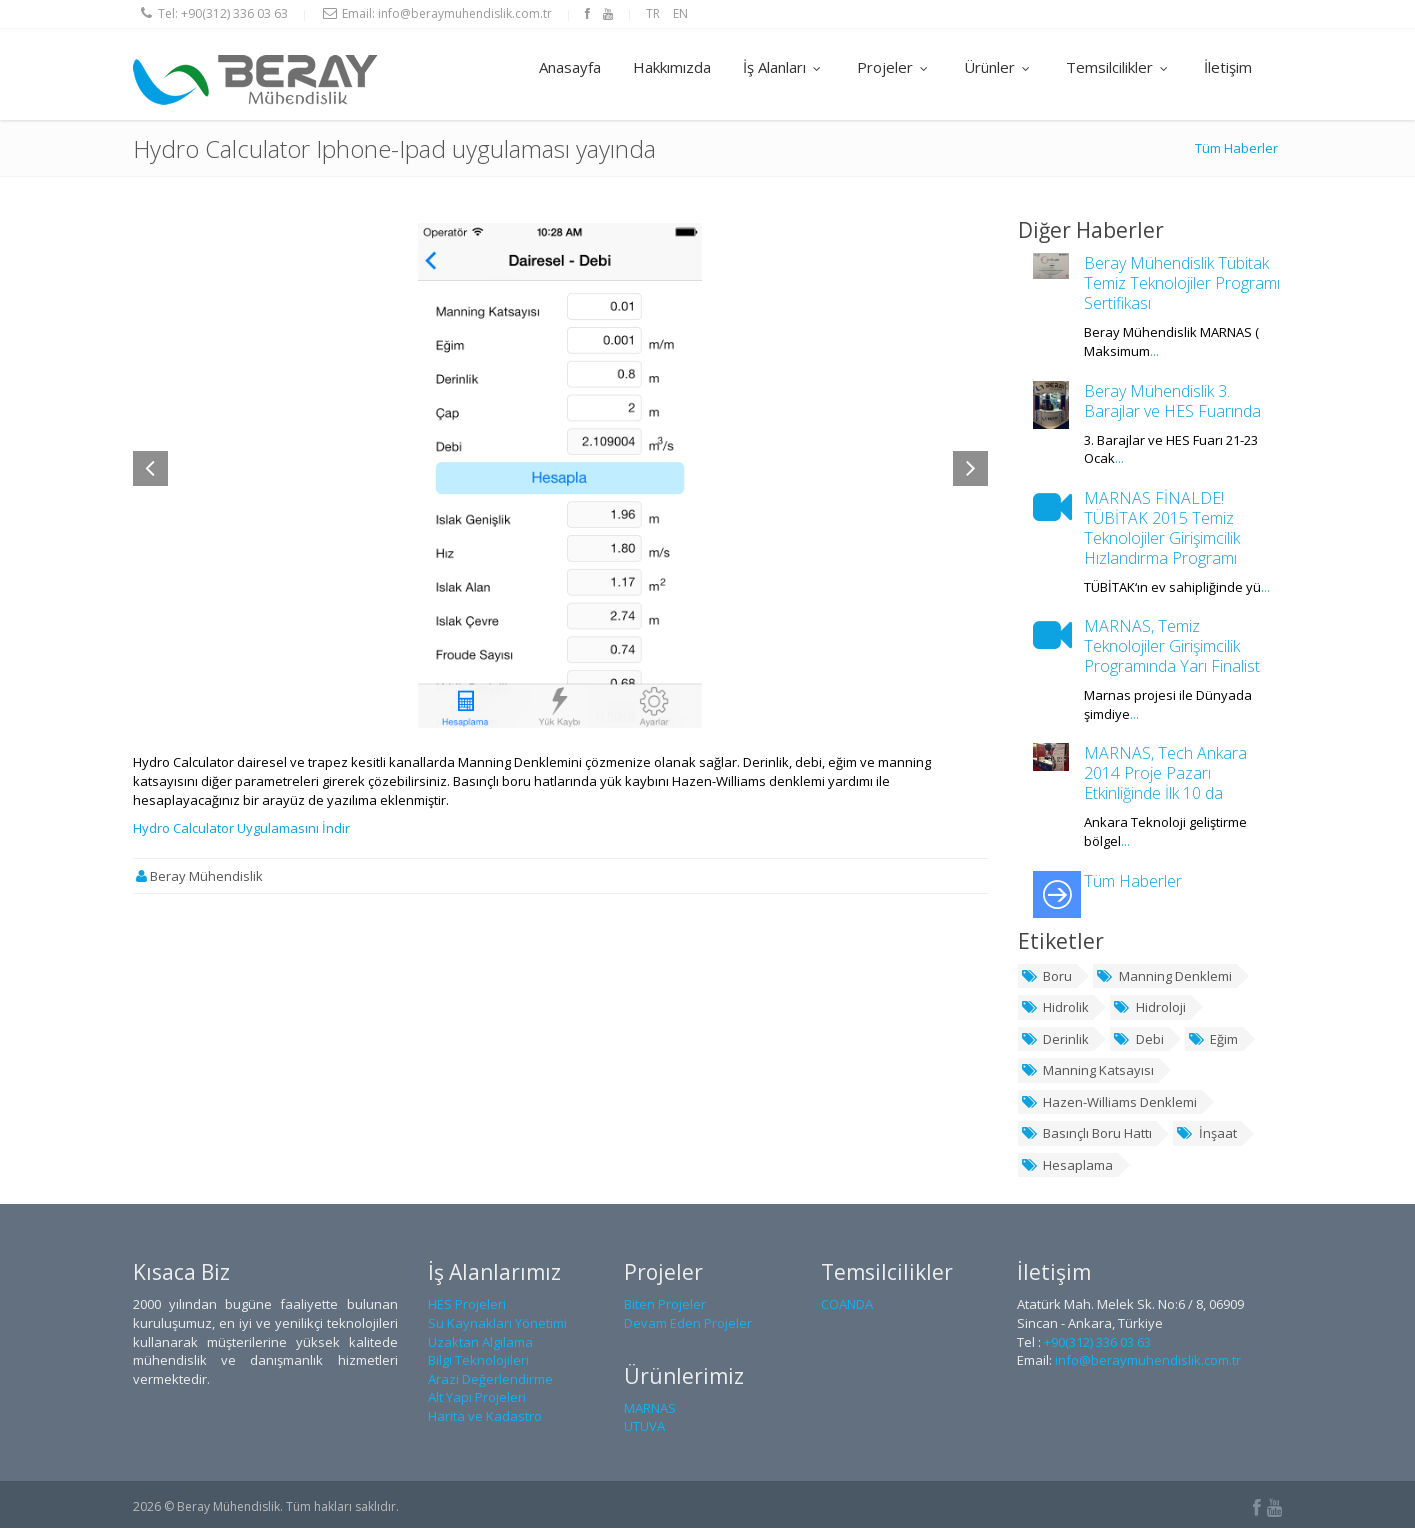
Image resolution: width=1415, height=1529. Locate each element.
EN (680, 13)
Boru (1047, 976)
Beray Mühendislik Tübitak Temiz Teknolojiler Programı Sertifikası (1182, 284)
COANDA (847, 1305)
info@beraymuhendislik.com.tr (465, 13)
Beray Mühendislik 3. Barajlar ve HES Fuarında (1172, 401)
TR (653, 13)
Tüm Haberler (1236, 149)
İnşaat (1206, 1134)
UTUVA (644, 1427)
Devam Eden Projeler (688, 1324)
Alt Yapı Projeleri (477, 1398)
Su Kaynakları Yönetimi (497, 1324)
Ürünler (999, 67)
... (1154, 352)
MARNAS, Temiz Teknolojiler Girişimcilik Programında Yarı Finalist (1172, 647)
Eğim (1213, 1039)
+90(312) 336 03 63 (234, 13)
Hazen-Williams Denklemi (1109, 1102)
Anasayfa (570, 67)
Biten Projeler (665, 1305)
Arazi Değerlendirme (490, 1379)
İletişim (1228, 67)
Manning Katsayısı (1088, 1071)
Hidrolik (1055, 1008)
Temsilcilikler (1119, 67)
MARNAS (650, 1408)
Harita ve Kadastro (485, 1417)
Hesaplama (1067, 1166)
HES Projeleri (467, 1305)
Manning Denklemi (1164, 976)
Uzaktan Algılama (480, 1342)
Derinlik (1055, 1039)
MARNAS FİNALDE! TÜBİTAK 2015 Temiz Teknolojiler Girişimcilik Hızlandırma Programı (1162, 528)
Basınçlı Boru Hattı (1087, 1134)
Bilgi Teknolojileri (478, 1361)
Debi (1138, 1039)
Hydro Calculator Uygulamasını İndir (241, 829)
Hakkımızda (672, 67)
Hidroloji (1149, 1008)
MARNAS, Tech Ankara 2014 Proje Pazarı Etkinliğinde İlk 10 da (1165, 774)
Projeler (894, 67)
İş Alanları (784, 67)
